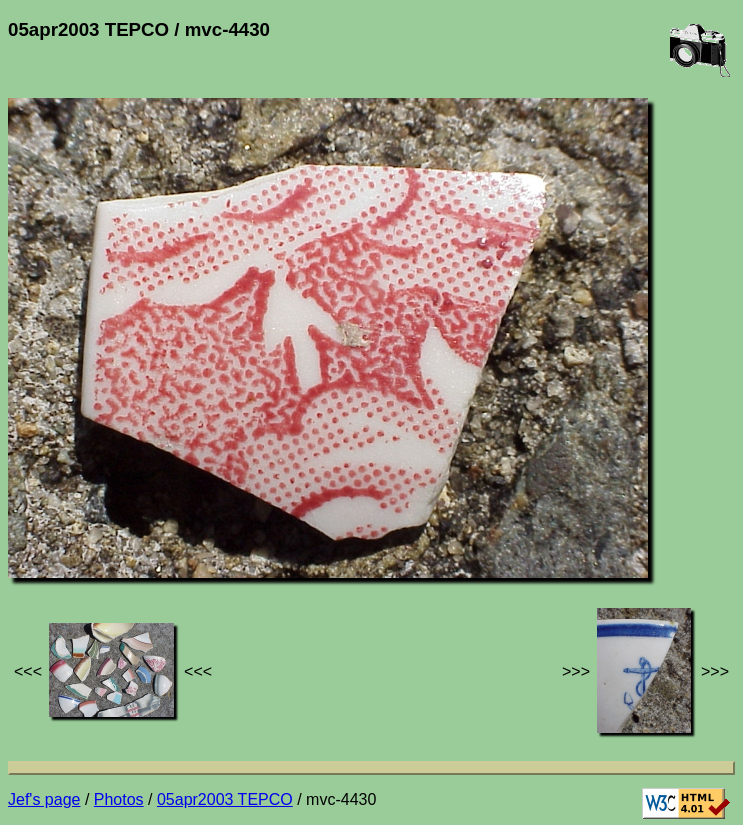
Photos (119, 799)
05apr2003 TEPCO (225, 799)
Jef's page (44, 799)
